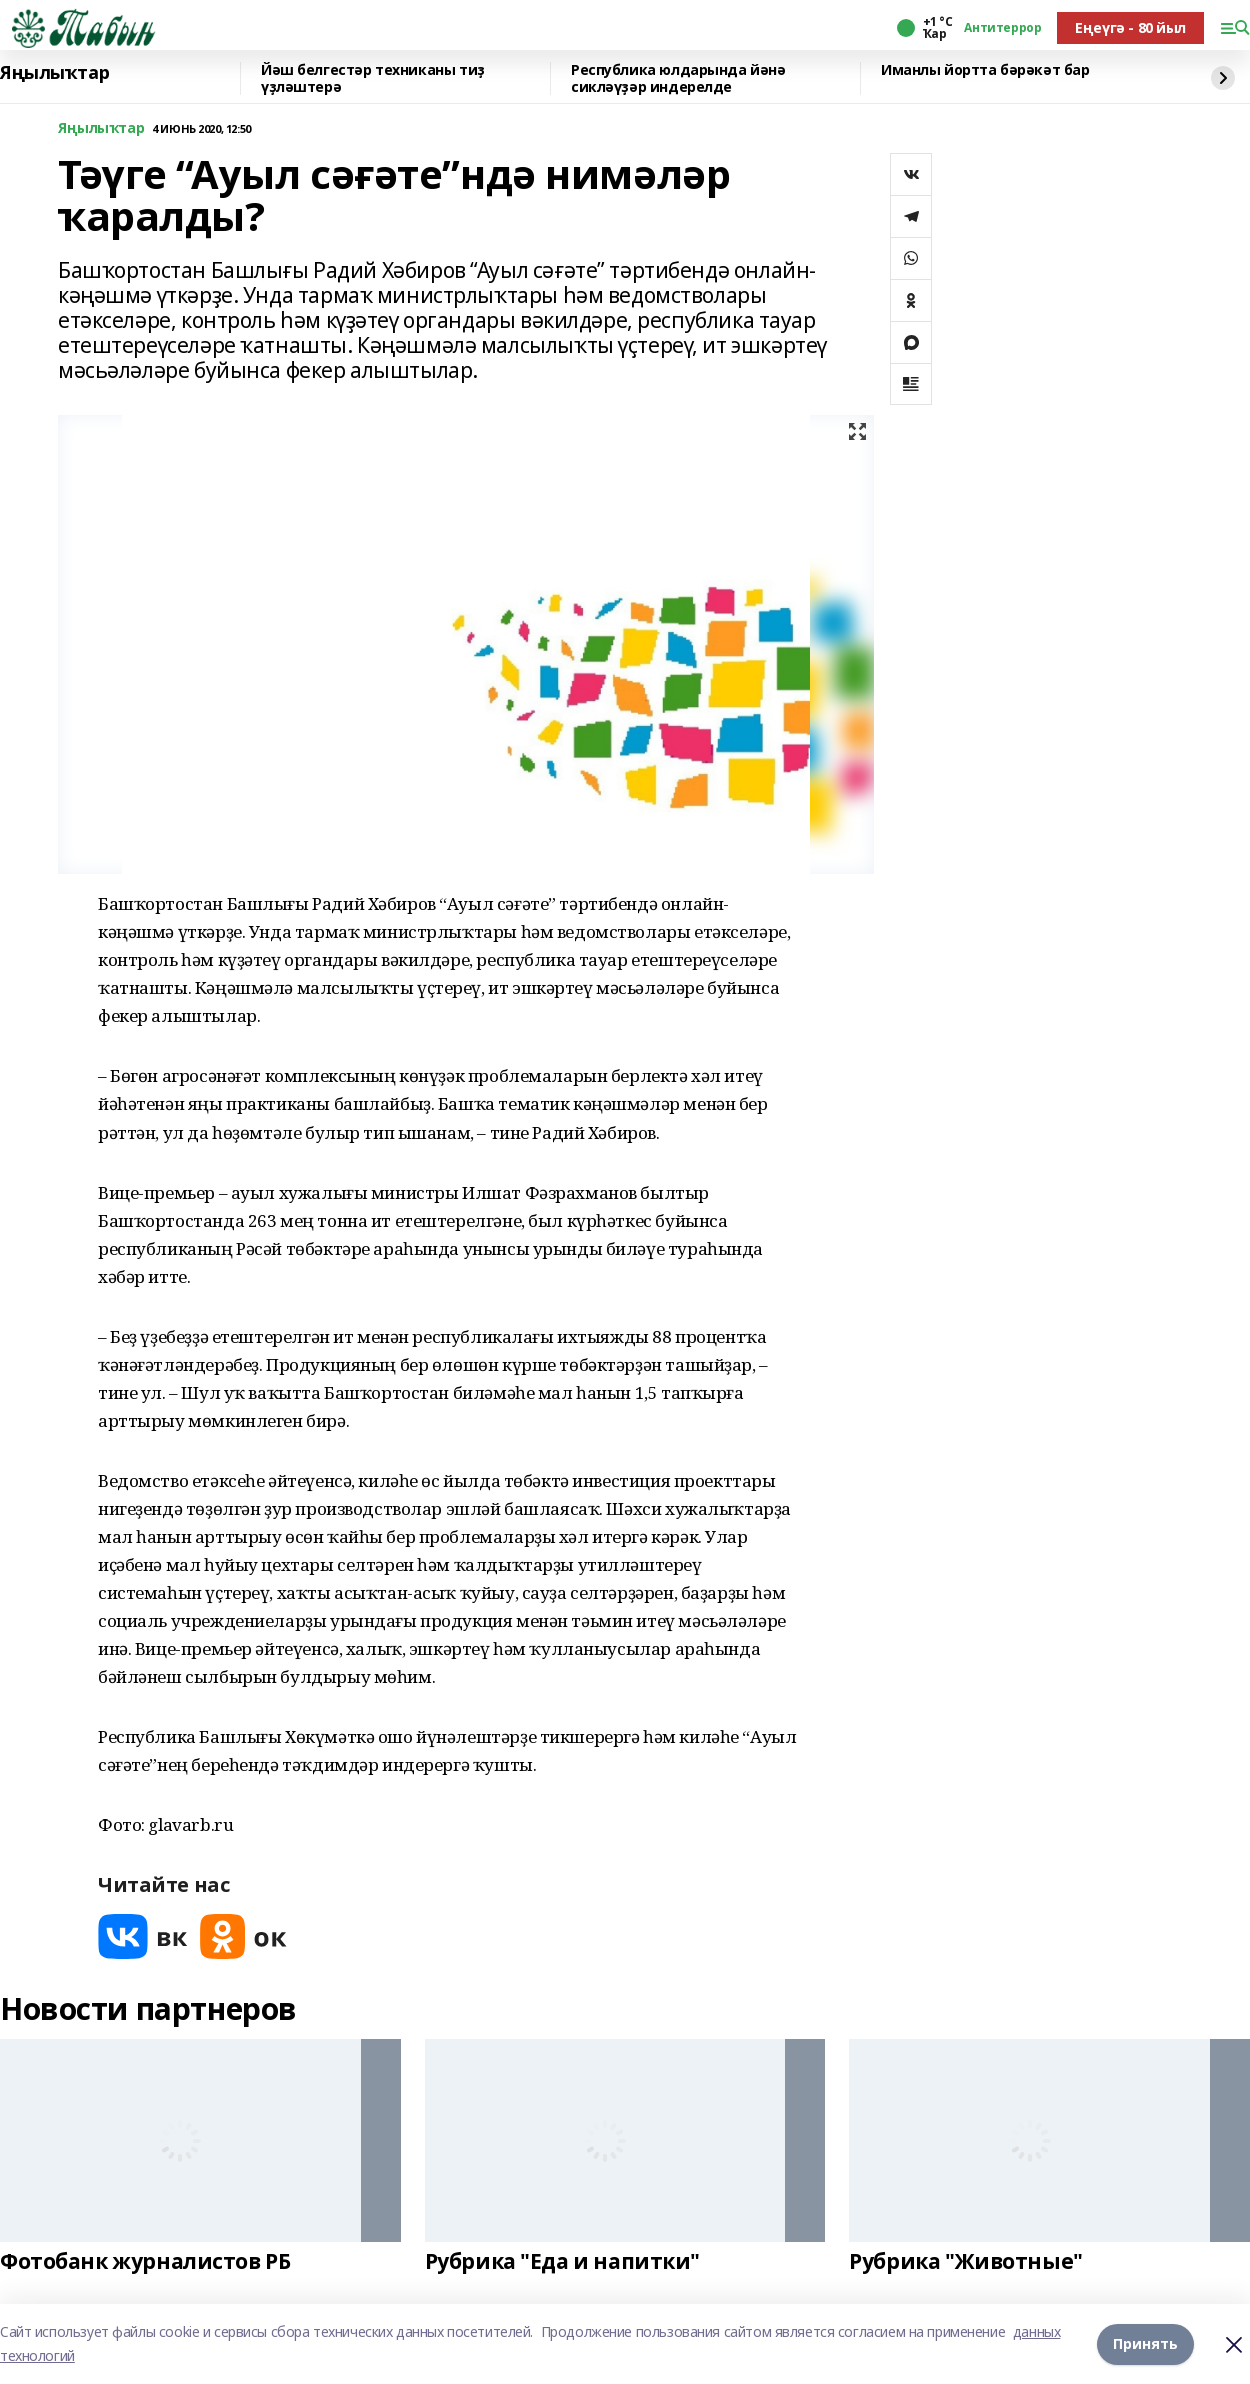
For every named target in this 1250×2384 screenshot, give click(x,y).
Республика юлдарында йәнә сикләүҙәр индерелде (678, 78)
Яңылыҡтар (54, 73)
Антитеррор (1002, 28)
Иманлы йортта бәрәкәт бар (985, 70)
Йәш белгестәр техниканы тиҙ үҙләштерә (373, 78)
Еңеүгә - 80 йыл (1130, 27)
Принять (1145, 2343)
